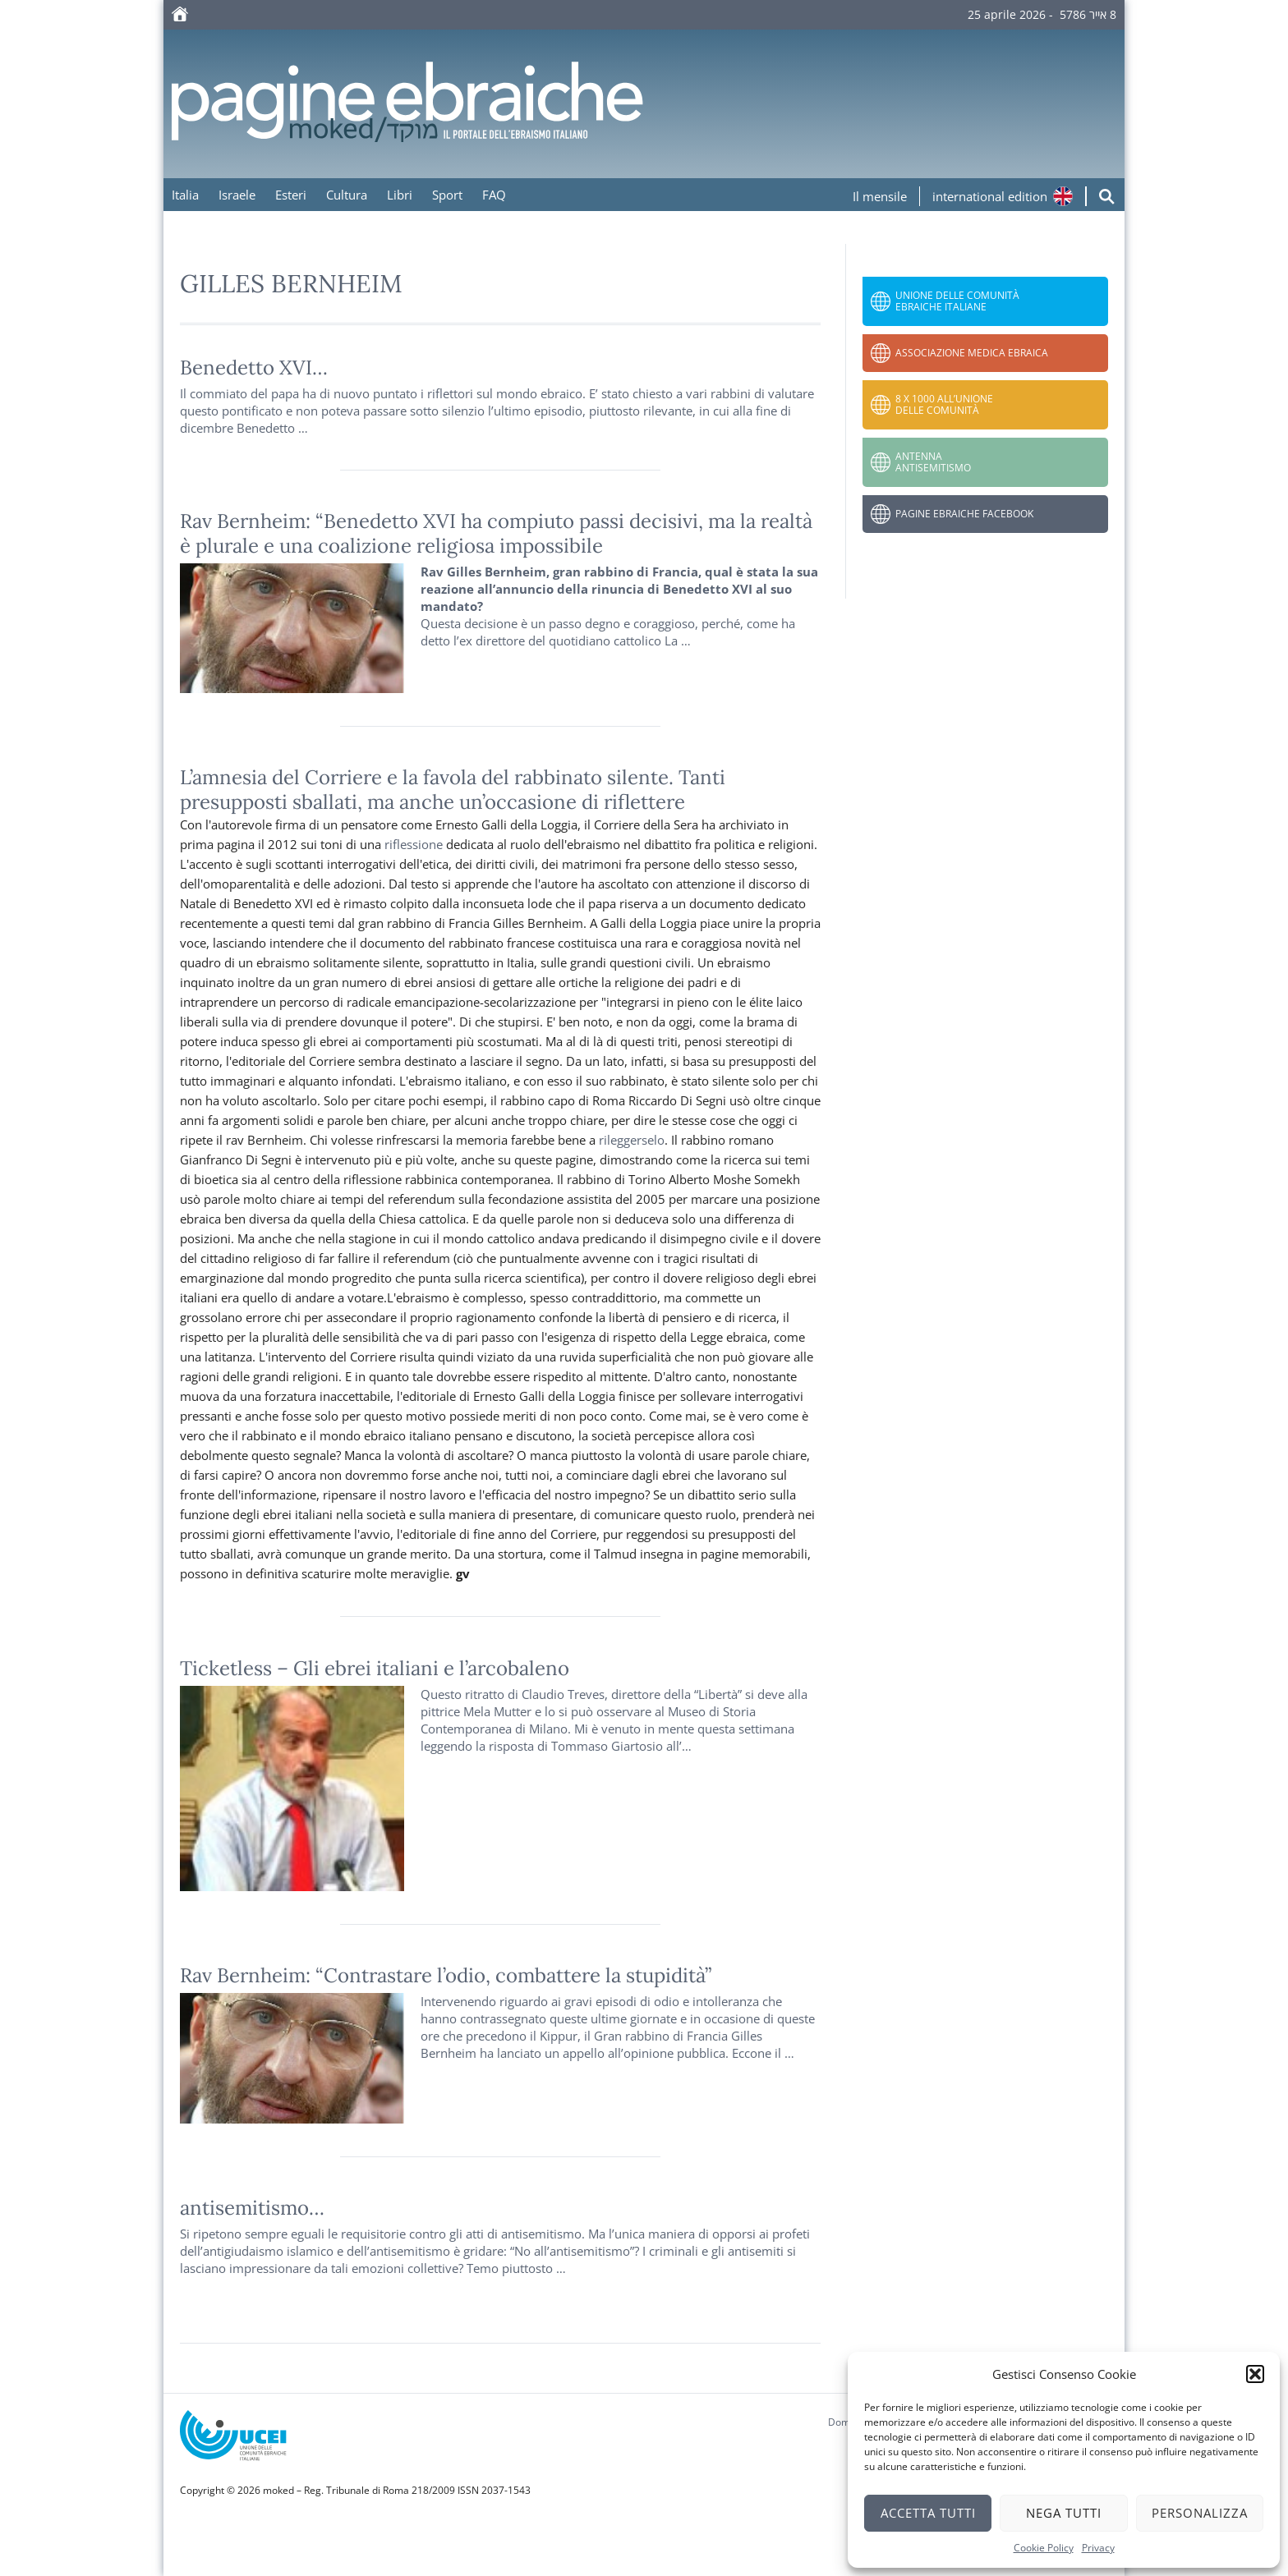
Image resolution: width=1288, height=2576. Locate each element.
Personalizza (1200, 2513)
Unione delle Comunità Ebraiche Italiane (957, 301)
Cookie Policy (1044, 2548)
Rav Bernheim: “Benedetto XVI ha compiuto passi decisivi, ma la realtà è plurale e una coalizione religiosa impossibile (496, 533)
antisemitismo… (252, 2207)
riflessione (413, 844)
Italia (185, 194)
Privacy (1098, 2548)
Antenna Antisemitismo (933, 462)
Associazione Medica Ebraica (971, 353)
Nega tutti (1064, 2513)
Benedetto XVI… (254, 367)
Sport (447, 194)
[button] (1255, 2374)
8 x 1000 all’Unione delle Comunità (944, 404)
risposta (511, 1746)
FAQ (494, 194)
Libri (399, 194)
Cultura (346, 194)
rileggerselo (632, 1140)
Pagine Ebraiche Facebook (964, 514)
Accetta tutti (928, 2513)
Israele (236, 194)
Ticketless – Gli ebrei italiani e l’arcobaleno (374, 1668)
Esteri (290, 194)
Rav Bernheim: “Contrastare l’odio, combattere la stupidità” (445, 1975)
